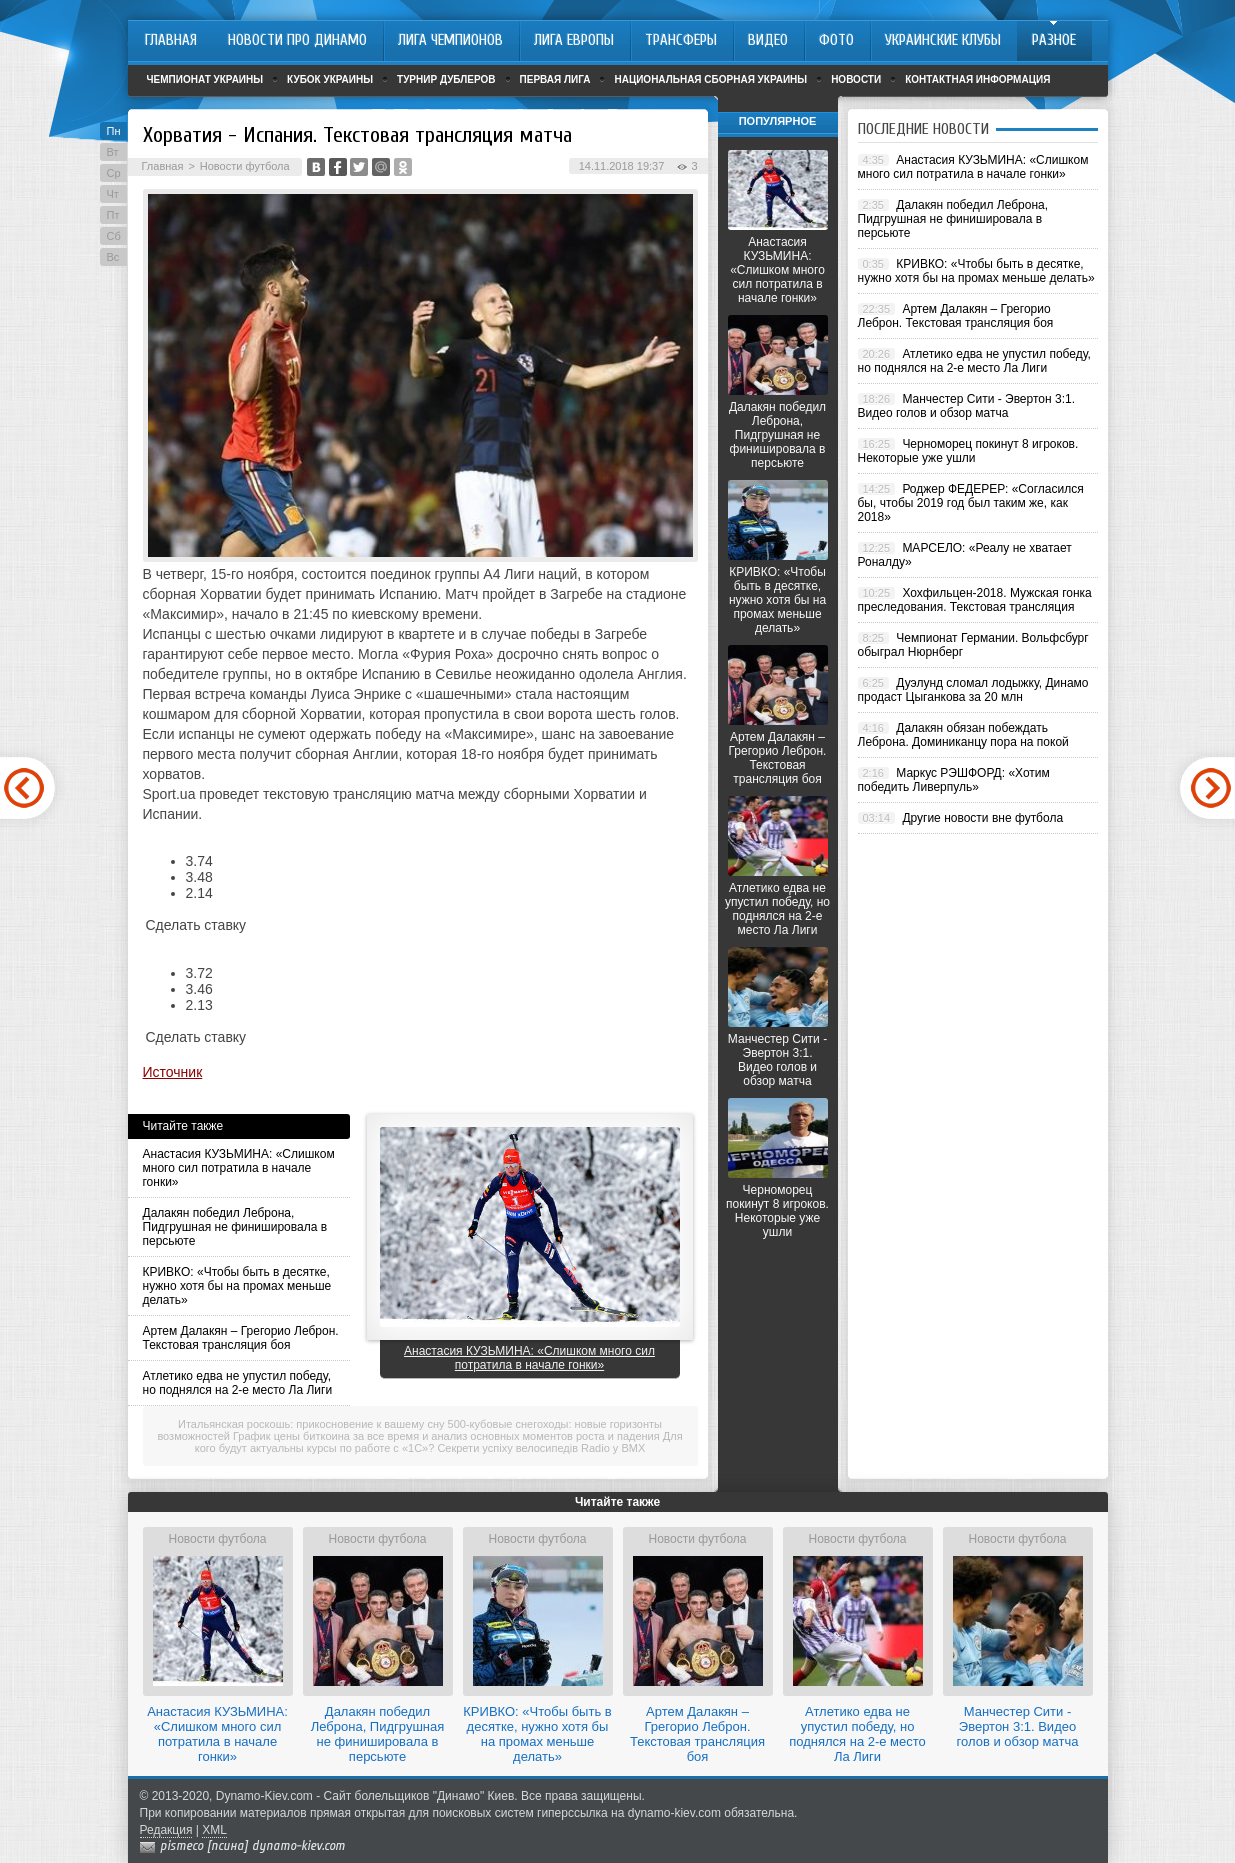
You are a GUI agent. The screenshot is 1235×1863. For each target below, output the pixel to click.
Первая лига (555, 79)
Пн (114, 131)
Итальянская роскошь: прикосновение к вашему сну (311, 1424)
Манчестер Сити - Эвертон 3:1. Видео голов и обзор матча (777, 1060)
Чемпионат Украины (205, 79)
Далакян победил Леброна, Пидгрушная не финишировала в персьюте (235, 1227)
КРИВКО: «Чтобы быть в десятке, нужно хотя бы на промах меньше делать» (237, 1286)
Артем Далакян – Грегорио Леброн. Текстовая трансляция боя (241, 1338)
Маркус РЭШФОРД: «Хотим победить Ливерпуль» (954, 780)
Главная (163, 166)
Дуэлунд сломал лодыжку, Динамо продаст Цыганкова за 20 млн (973, 690)
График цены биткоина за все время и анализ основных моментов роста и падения (446, 1436)
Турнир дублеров (446, 79)
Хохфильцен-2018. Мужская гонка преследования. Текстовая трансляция (975, 600)
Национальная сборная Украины (710, 79)
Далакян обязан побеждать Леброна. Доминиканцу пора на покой (963, 735)
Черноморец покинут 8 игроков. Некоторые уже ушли (777, 1211)
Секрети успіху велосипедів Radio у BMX (541, 1448)
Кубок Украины (330, 79)
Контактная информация (977, 79)
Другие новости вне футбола (982, 818)
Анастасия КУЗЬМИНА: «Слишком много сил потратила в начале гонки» (239, 1168)
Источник (173, 1072)
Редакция (166, 1830)
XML (214, 1830)
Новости (856, 79)
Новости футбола (245, 166)
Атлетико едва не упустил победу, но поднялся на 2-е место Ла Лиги (238, 1383)
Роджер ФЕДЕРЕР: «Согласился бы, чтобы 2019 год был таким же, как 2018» (971, 503)
